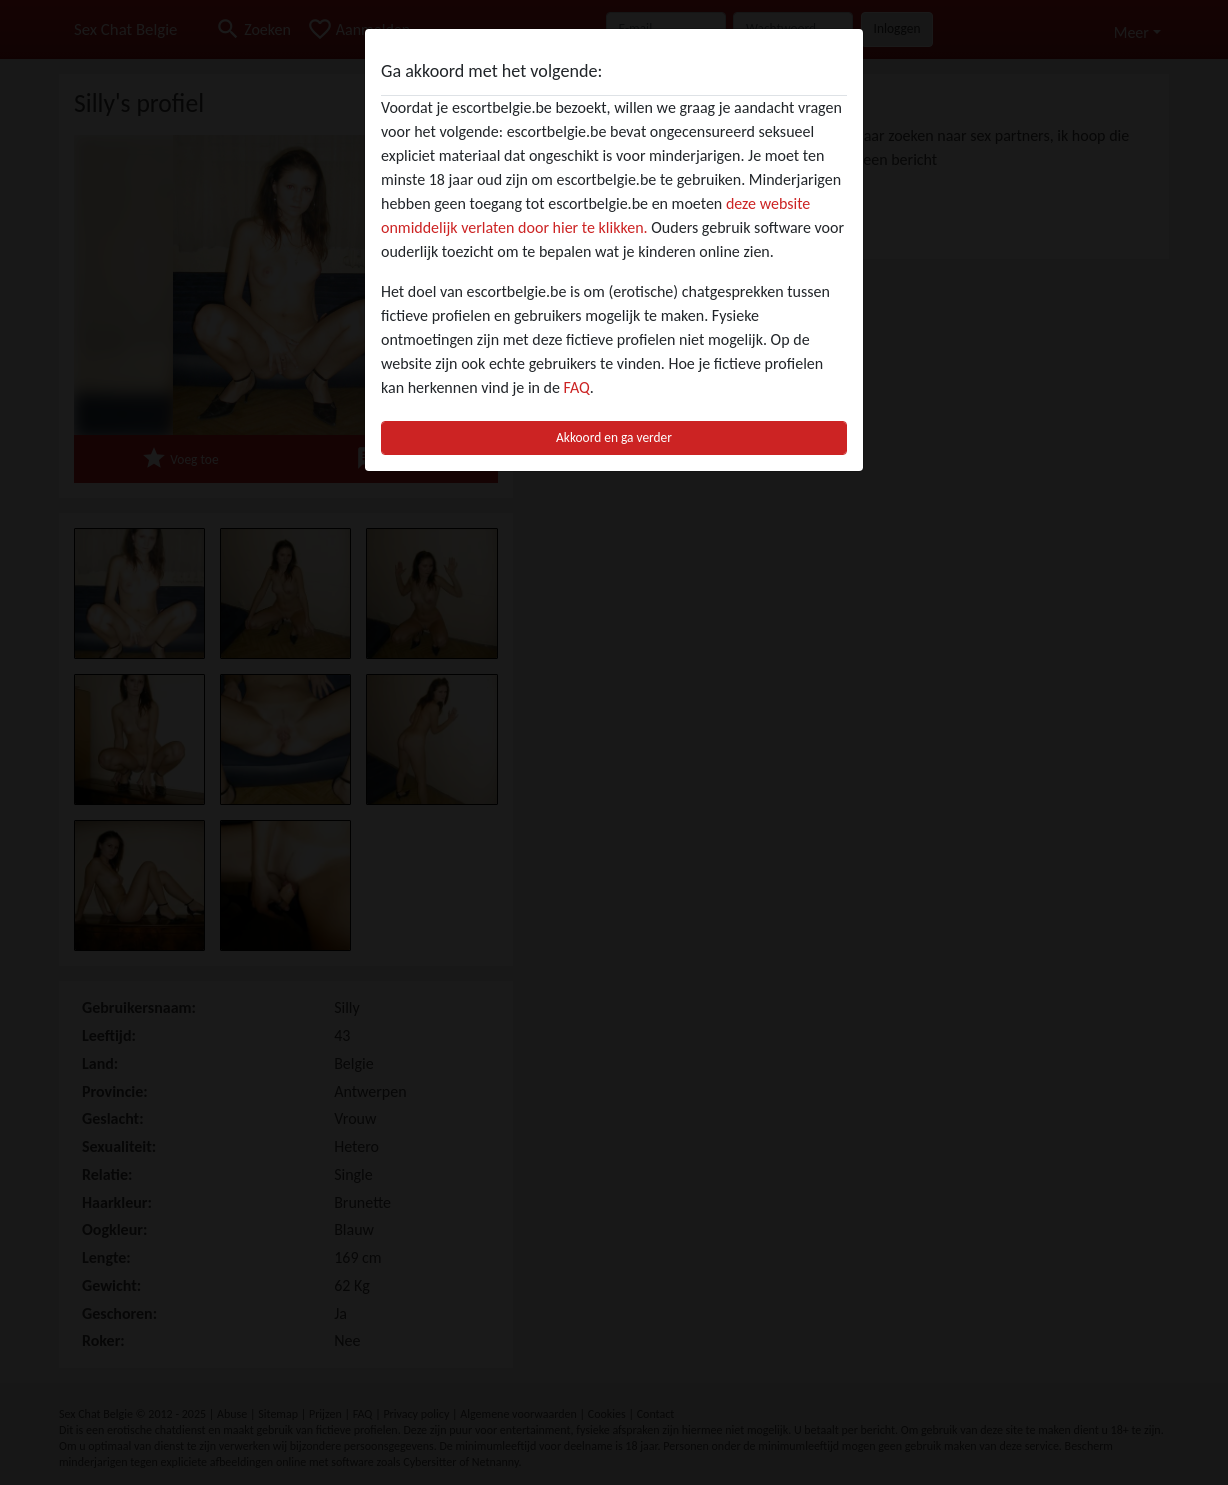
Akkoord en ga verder (614, 437)
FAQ (577, 387)
